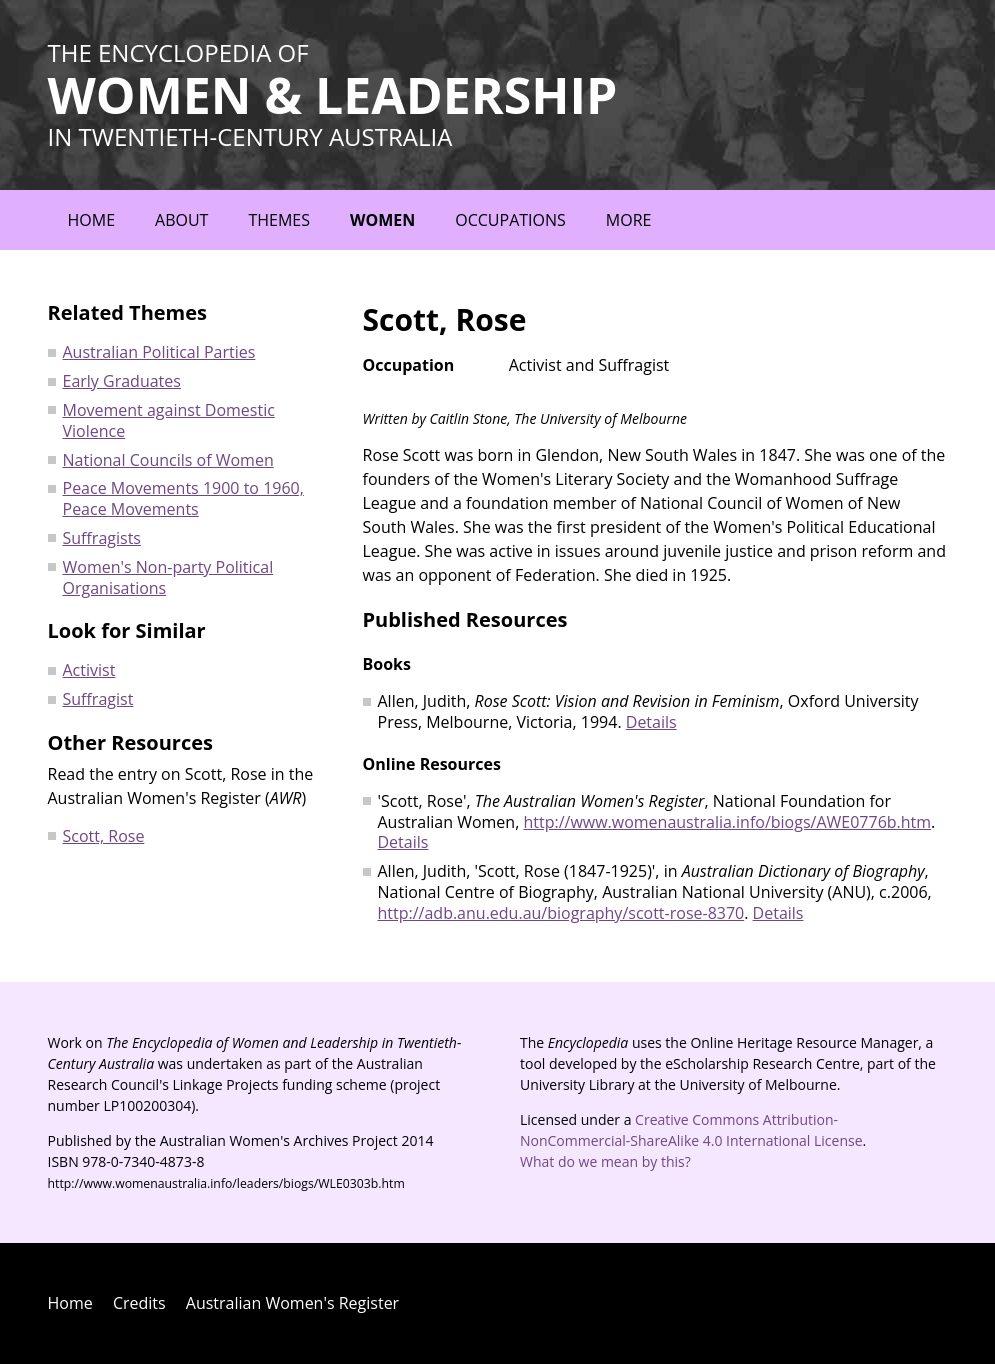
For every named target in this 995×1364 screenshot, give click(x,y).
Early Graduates (122, 381)
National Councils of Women (168, 460)
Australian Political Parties (159, 352)
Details (651, 722)
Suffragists (102, 538)
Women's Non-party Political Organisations (168, 577)
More (629, 220)
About (181, 220)
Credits (139, 1303)
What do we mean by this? (605, 1161)
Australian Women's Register (292, 1303)
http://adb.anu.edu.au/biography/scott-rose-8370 (561, 913)
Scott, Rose (104, 836)
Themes (279, 220)
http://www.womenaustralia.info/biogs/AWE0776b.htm (727, 822)
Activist (89, 670)
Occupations (510, 220)
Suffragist (98, 699)
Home (92, 220)
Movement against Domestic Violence (169, 420)
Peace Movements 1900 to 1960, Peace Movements (183, 498)
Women (382, 220)
